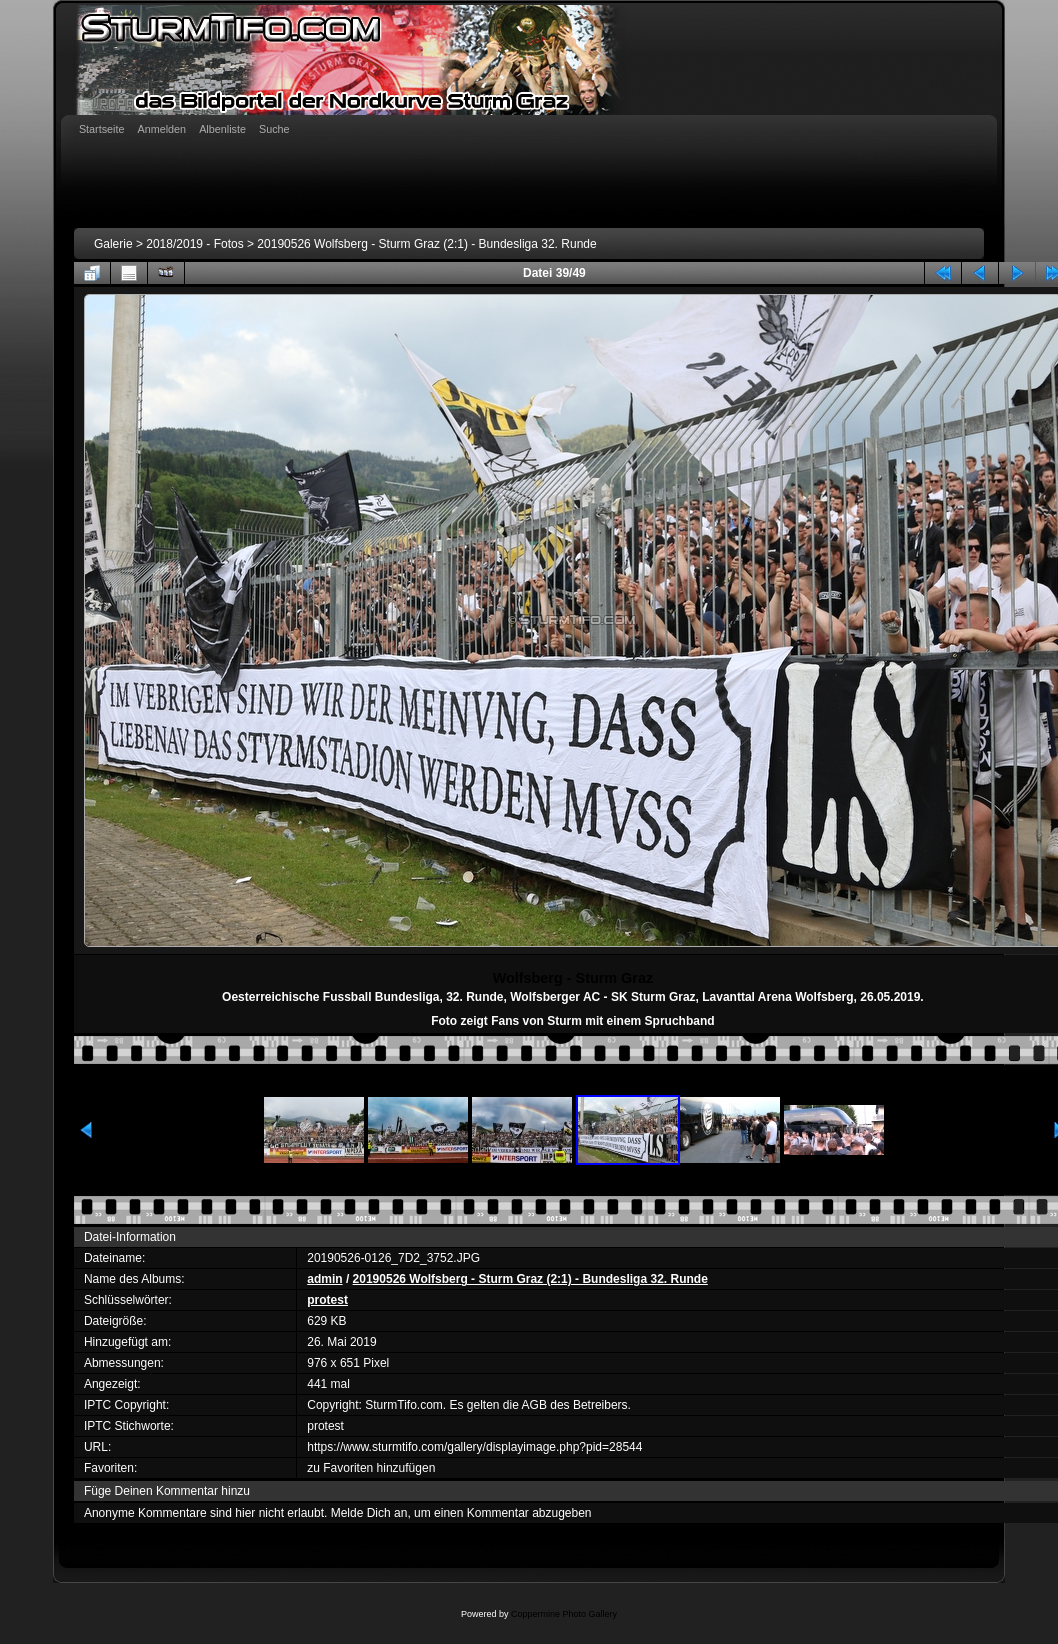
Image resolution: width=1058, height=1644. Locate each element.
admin (324, 1279)
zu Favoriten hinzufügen (371, 1468)
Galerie (113, 244)
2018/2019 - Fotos (194, 244)
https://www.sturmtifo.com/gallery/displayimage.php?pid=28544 (474, 1447)
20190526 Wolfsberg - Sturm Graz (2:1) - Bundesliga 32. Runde (426, 244)
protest (327, 1300)
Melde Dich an (369, 1513)
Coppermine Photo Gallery (564, 1614)
